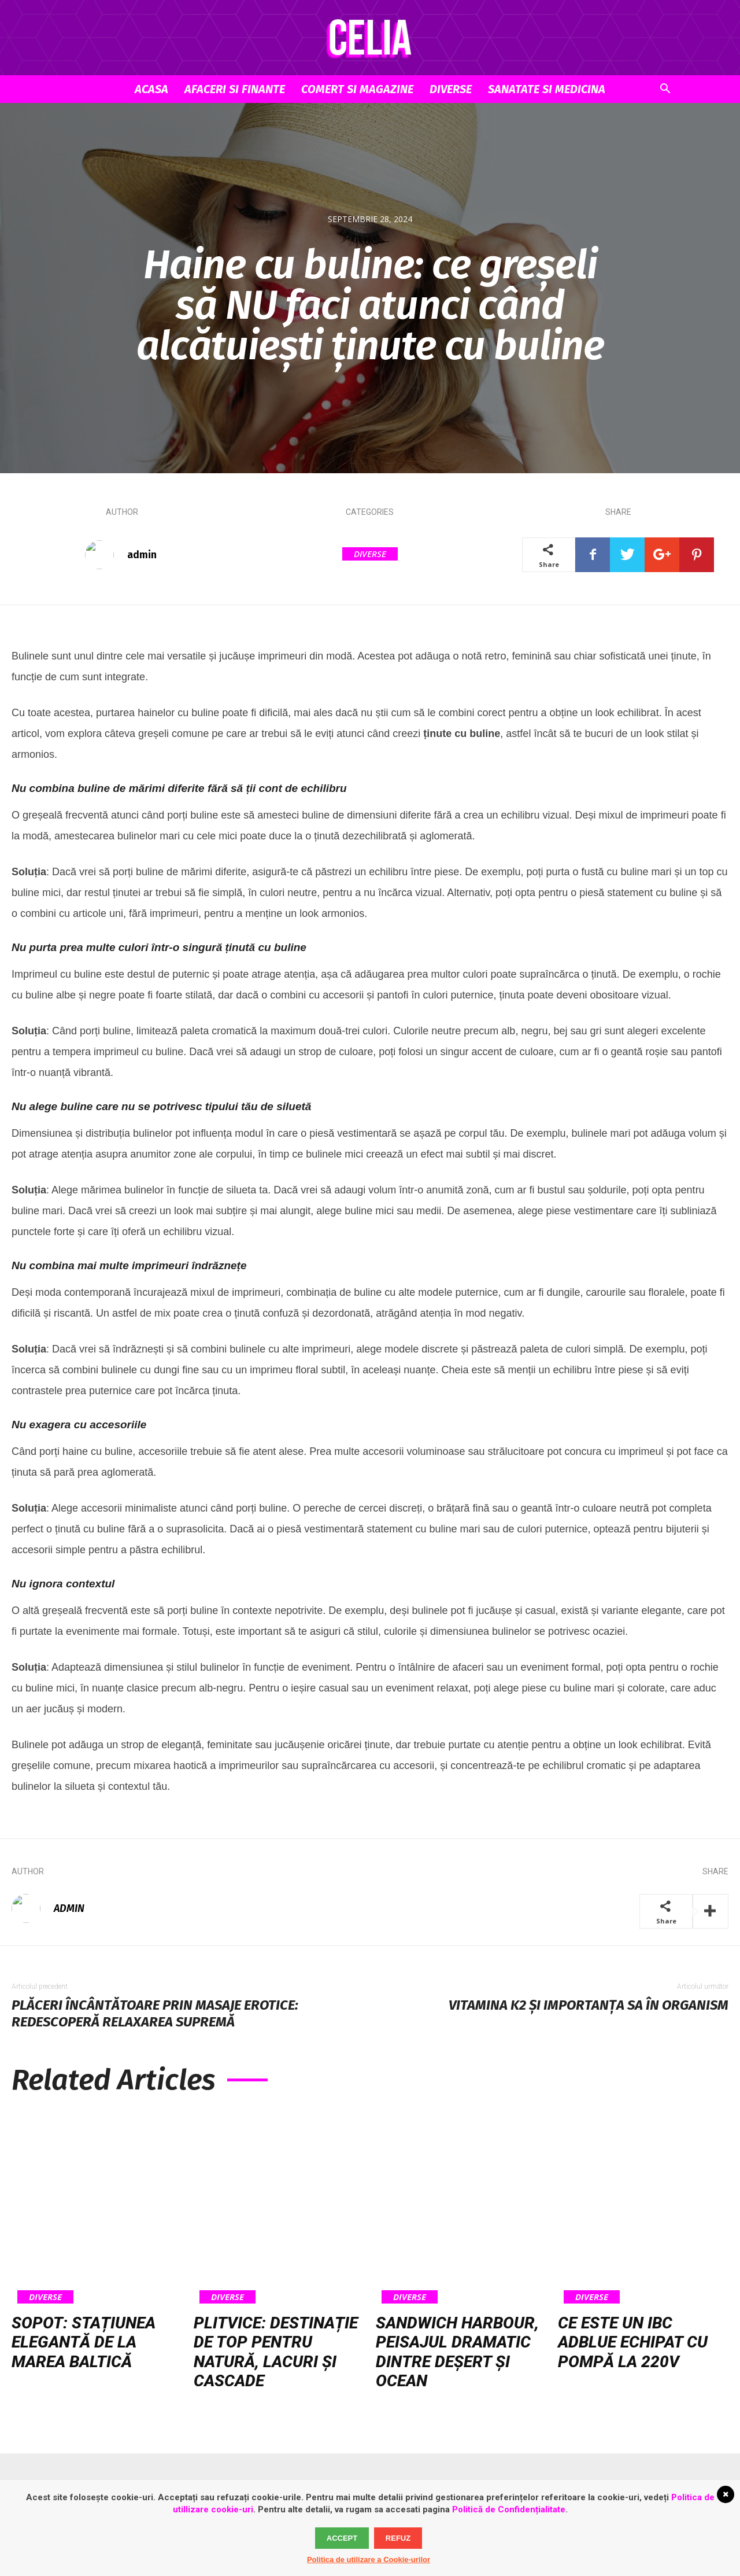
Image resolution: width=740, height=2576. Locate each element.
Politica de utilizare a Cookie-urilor (368, 2559)
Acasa (151, 89)
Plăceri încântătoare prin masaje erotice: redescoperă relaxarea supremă (155, 2013)
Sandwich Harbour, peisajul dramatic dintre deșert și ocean (457, 2352)
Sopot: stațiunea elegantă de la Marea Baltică (84, 2342)
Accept (342, 2538)
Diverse (451, 89)
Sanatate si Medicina (546, 89)
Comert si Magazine (357, 89)
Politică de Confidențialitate (508, 2509)
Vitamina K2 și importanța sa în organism (588, 2005)
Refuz (398, 2538)
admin (142, 554)
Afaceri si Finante (234, 89)
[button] (665, 89)
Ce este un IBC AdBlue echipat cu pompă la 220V (633, 2342)
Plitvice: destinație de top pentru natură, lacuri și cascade (276, 2352)
